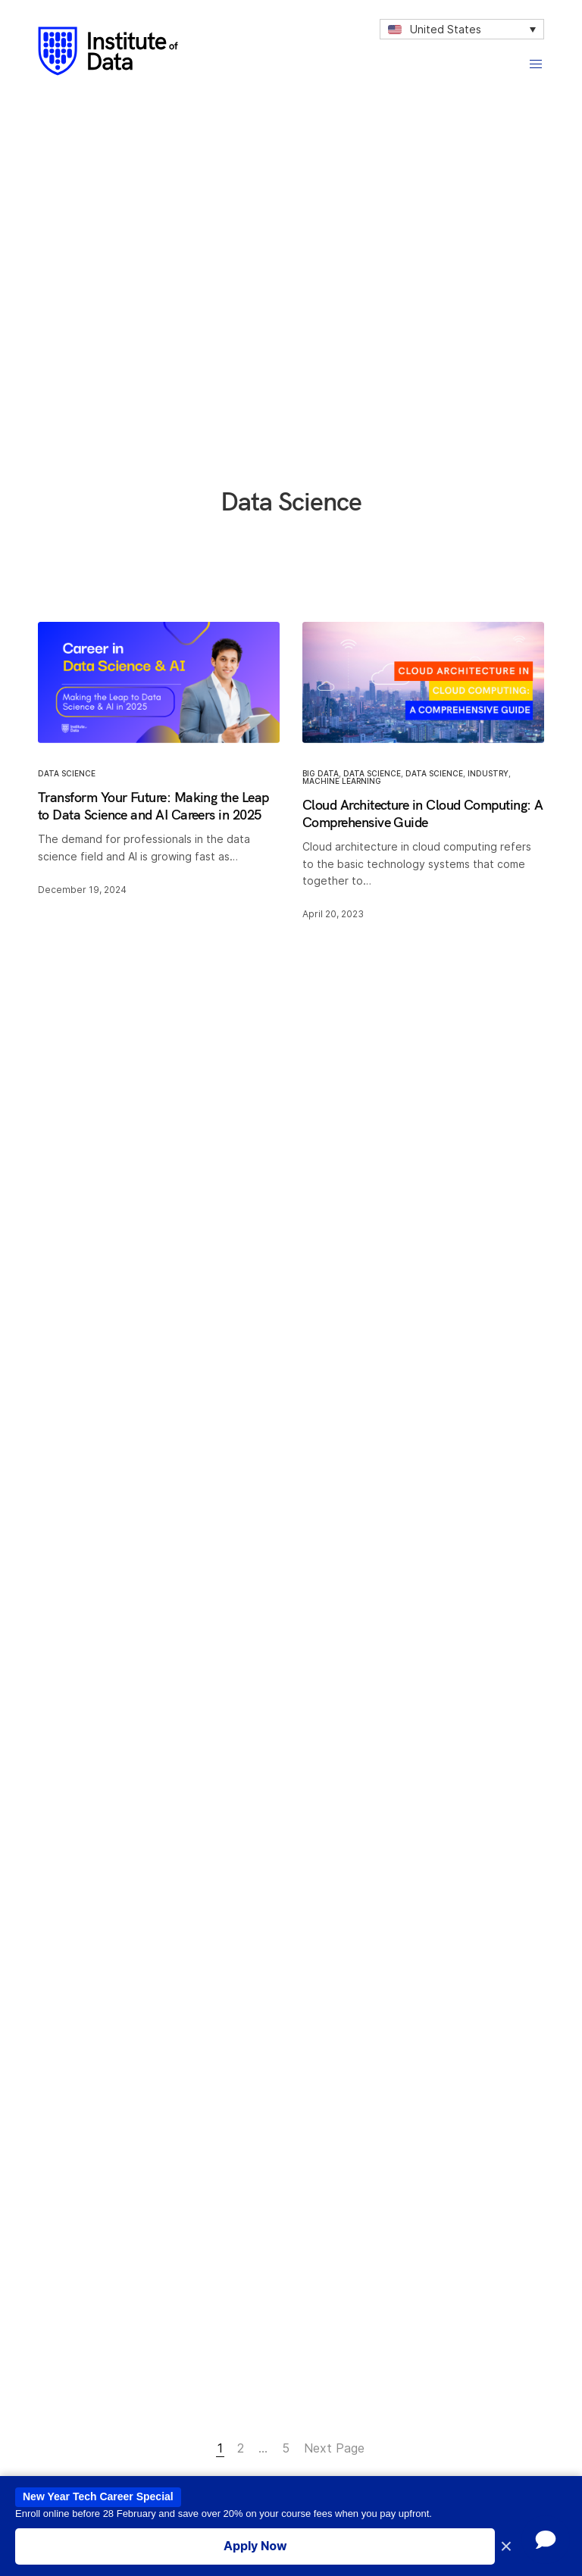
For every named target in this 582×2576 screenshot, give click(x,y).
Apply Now (255, 2545)
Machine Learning (341, 780)
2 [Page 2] (240, 2448)
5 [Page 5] (285, 2448)
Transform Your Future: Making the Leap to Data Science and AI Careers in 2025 (153, 805)
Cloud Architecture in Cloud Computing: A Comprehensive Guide (422, 812)
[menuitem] (462, 29)
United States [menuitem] (445, 29)
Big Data (320, 772)
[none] (462, 29)
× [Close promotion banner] (506, 2546)
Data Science (66, 772)
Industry (488, 772)
